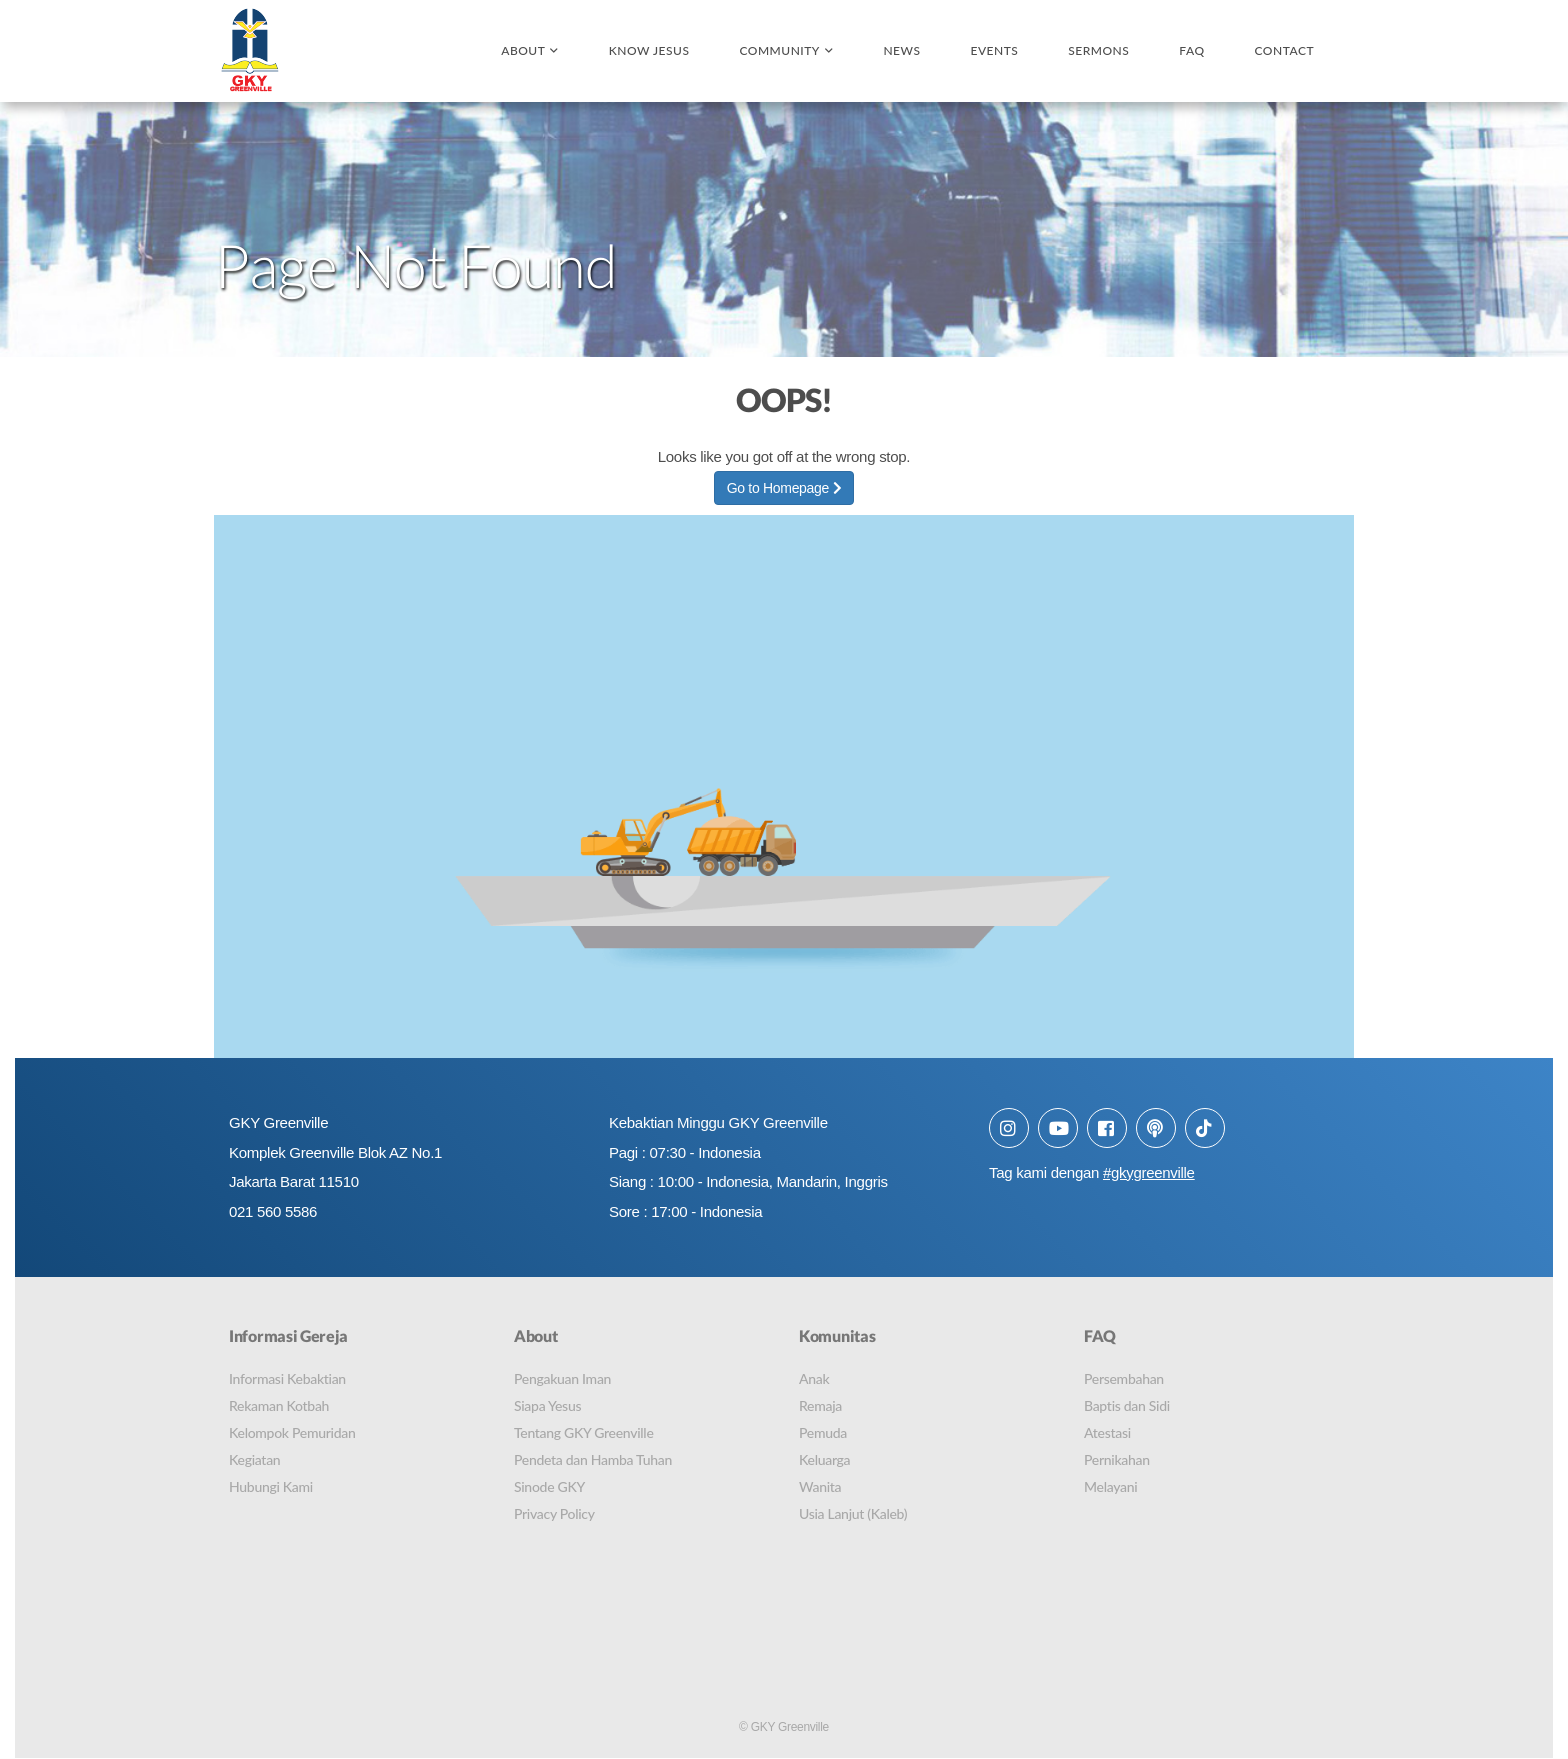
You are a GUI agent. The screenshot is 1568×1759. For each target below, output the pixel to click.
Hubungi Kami (271, 1486)
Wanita (820, 1486)
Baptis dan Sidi (1127, 1405)
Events (994, 50)
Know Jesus (649, 50)
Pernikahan (1117, 1459)
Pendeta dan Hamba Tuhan (593, 1459)
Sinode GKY (549, 1486)
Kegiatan (254, 1459)
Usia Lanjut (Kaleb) (853, 1513)
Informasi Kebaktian (287, 1378)
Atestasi (1107, 1432)
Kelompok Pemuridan (292, 1432)
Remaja (820, 1405)
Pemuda (823, 1432)
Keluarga (824, 1459)
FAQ (1191, 50)
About (523, 50)
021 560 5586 (273, 1212)
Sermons (1098, 50)
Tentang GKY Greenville (584, 1432)
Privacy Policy (554, 1513)
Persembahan (1124, 1378)
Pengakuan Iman (562, 1378)
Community (779, 50)
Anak (814, 1378)
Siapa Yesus (547, 1405)
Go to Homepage (784, 489)
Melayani (1110, 1486)
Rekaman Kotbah (279, 1405)
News (901, 50)
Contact (1284, 50)
